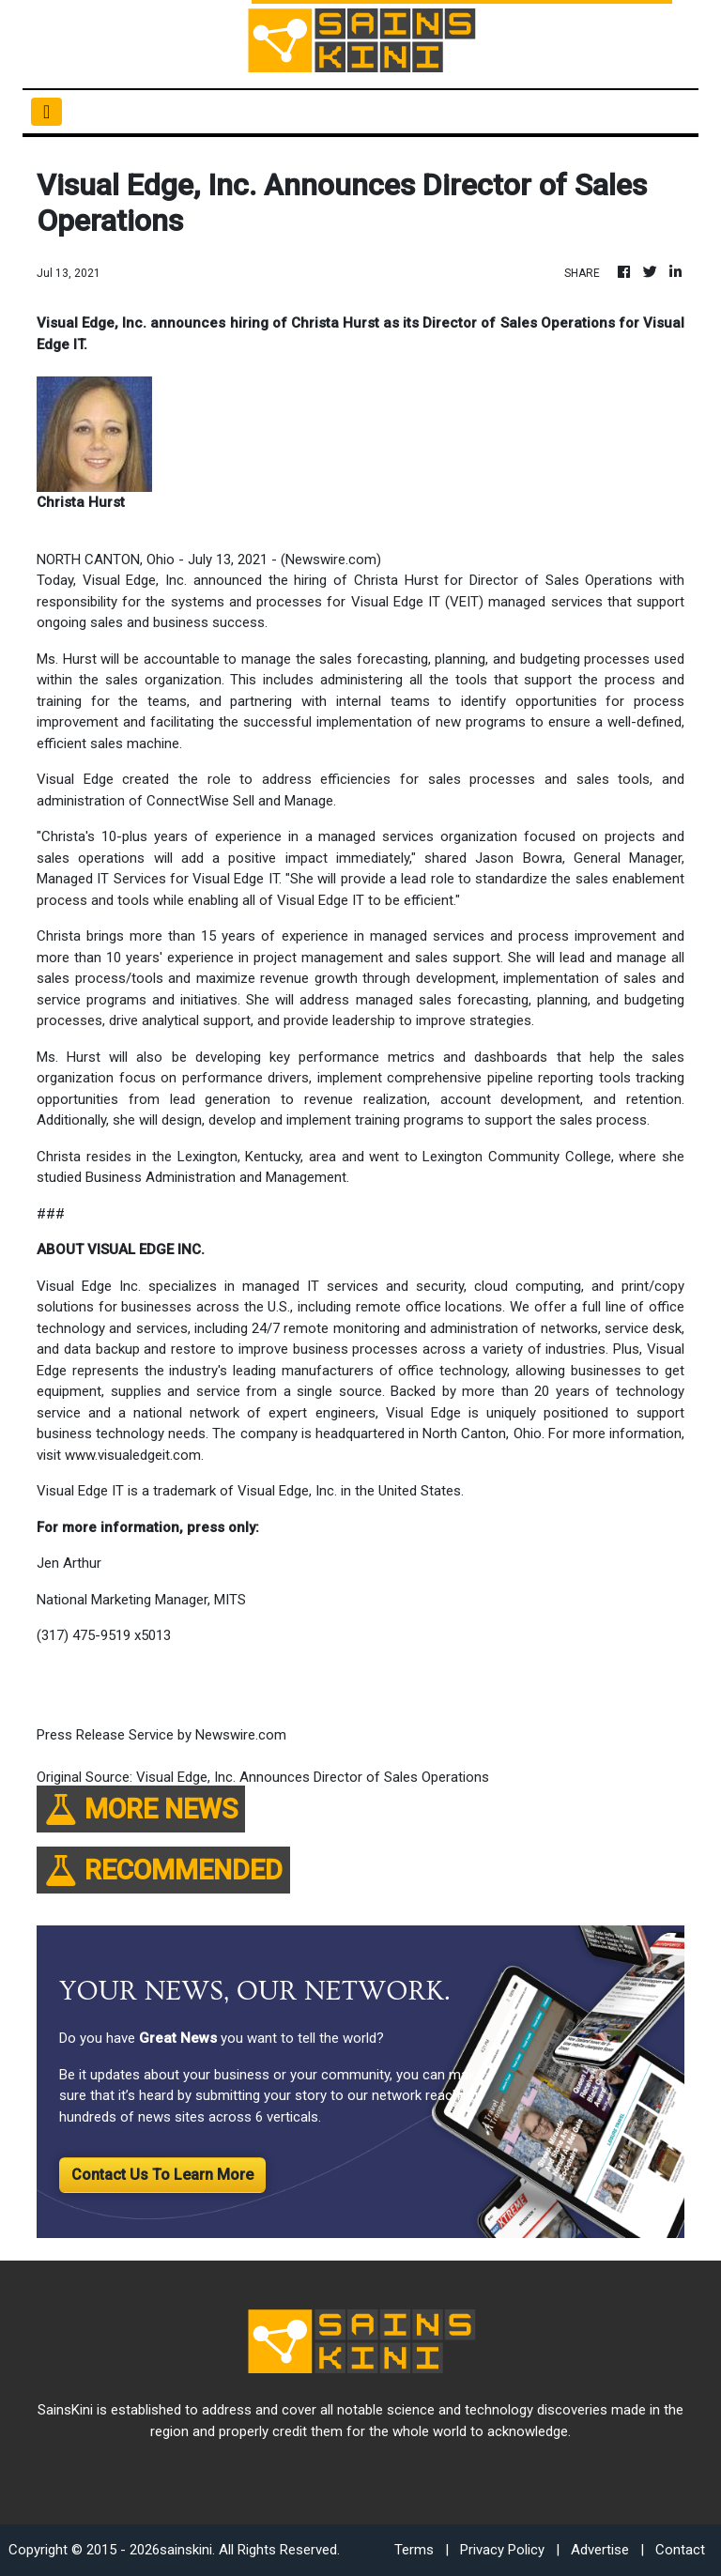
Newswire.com (330, 559)
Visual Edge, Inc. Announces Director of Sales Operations (314, 1777)
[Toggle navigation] (46, 112)
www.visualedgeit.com (133, 1455)
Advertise (600, 2549)
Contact (680, 2549)
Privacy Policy (502, 2549)
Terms (414, 2549)
